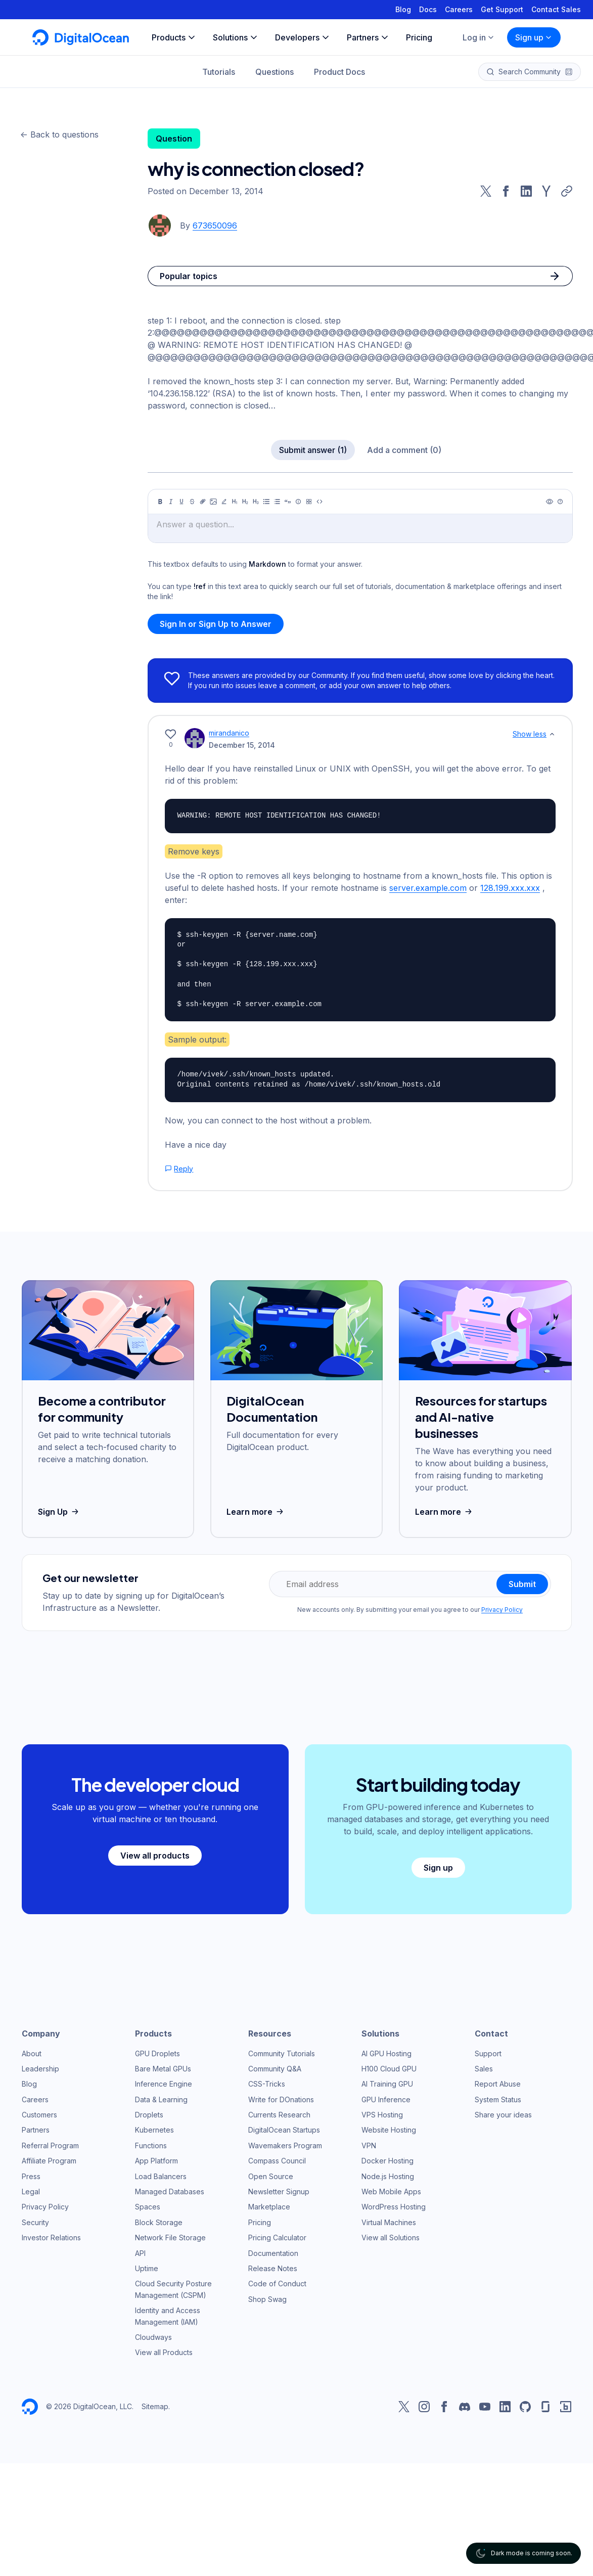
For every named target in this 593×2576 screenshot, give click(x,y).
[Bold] (160, 502)
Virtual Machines (388, 2222)
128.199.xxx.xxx (510, 888)
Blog (403, 9)
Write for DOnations (281, 2099)
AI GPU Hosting (386, 2053)
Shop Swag (267, 2299)
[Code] (319, 502)
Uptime (146, 2268)
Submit (522, 1584)
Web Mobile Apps (391, 2191)
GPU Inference (385, 2099)
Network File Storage (170, 2237)
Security (35, 2222)
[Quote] (288, 502)
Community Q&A (274, 2068)
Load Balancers (161, 2176)
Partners (36, 2130)
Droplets (149, 2114)
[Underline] (181, 502)
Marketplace (269, 2206)
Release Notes (272, 2268)
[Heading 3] (256, 502)
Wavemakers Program (285, 2145)
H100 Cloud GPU (389, 2068)
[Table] (309, 502)
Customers (39, 2114)
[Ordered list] (277, 502)
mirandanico (229, 733)
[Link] (203, 502)
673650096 (215, 225)
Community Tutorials (281, 2053)
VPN (368, 2145)
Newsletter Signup (278, 2191)
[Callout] (298, 502)
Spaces (147, 2206)
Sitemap (155, 2406)
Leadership (40, 2068)
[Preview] (549, 502)
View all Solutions (390, 2237)
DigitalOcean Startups (284, 2130)
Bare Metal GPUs (163, 2068)
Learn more (256, 1512)
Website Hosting (388, 2130)
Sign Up (59, 1512)
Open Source (270, 2176)
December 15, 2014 (242, 745)
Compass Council (277, 2160)
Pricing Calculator (277, 2237)
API (140, 2253)
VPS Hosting (382, 2114)
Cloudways (153, 2337)
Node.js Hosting (387, 2176)
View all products (155, 1855)
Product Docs (339, 72)
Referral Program (50, 2145)
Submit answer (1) (313, 450)
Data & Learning (161, 2099)
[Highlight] (224, 502)
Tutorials (218, 72)
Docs (428, 9)
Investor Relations (51, 2237)
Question (174, 138)
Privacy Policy (502, 1609)
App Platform (156, 2160)
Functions (151, 2145)
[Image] (213, 502)
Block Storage (159, 2222)
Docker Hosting (387, 2160)
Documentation (273, 2253)
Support (488, 2053)
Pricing (259, 2222)
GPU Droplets (157, 2053)
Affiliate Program (49, 2160)
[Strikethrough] (192, 502)
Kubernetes (154, 2130)
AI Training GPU (387, 2084)
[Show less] (552, 734)
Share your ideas (503, 2114)
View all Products (164, 2352)
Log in (479, 37)
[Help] (560, 502)
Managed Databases (169, 2191)
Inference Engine (163, 2084)
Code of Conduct (277, 2283)
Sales (484, 2068)
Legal (31, 2191)
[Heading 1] (235, 502)
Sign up (534, 37)
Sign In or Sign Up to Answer (215, 624)
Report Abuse (498, 2084)
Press (31, 2176)
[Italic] (171, 502)
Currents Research (279, 2114)
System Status (498, 2099)
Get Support (502, 9)
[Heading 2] (245, 502)
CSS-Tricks (266, 2084)
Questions (274, 72)
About (31, 2053)
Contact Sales (556, 9)
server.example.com (428, 888)
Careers (459, 9)
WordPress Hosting (393, 2206)
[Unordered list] (266, 502)
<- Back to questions (59, 134)
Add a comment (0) (404, 450)
